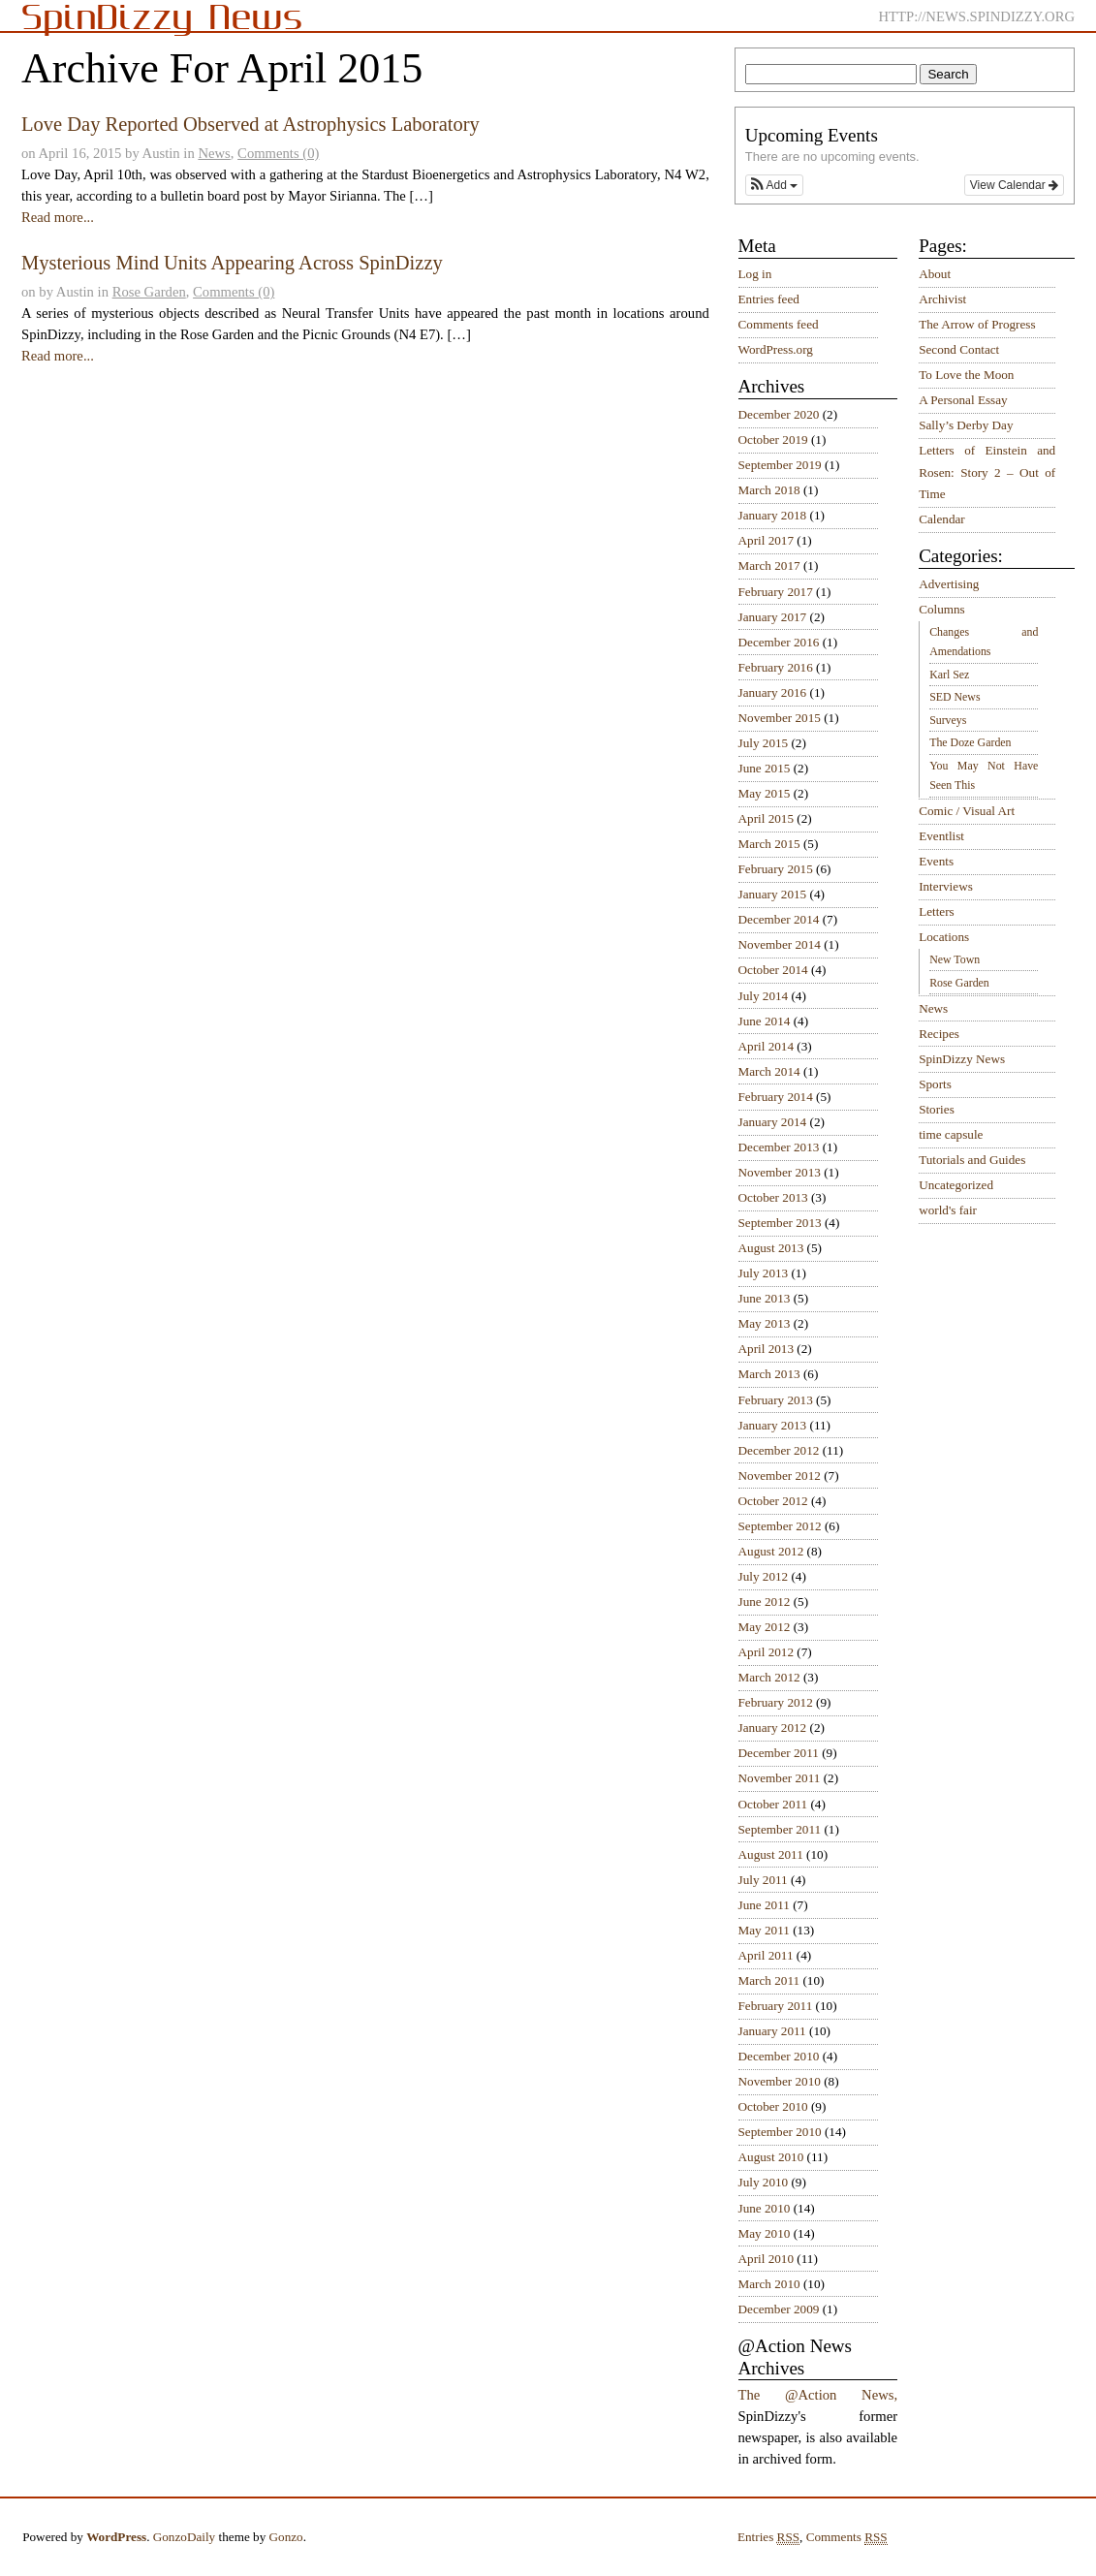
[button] (774, 185)
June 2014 (764, 1021)
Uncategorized (956, 1185)
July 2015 (763, 743)
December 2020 (779, 414)
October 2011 (773, 1804)
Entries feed (768, 299)
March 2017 (769, 565)
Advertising (949, 584)
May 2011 (764, 1930)
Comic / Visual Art (967, 810)
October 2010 (773, 2106)
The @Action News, (818, 2395)
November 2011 (779, 1778)
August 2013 (771, 1248)
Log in (755, 274)
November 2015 (779, 717)
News (214, 153)
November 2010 (779, 2081)
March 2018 (769, 490)
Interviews (946, 886)
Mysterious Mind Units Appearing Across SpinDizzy (232, 262)
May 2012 (764, 1626)
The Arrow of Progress (977, 324)
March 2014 (769, 1071)
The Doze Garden (970, 742)
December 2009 (779, 2309)
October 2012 (773, 1500)
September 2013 (780, 1222)
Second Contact (959, 349)
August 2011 (770, 1854)
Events (936, 861)
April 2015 (766, 818)
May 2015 (764, 793)
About (935, 274)
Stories (937, 1109)
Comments (847, 2537)
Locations (944, 936)
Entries (768, 2537)
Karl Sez (949, 674)
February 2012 (775, 1702)
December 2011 (778, 1752)
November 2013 (779, 1172)
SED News (954, 697)
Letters (937, 911)
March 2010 (769, 2284)
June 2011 (764, 1905)
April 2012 (766, 1652)
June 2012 (764, 1601)
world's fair (948, 1210)
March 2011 (769, 1980)
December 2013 (779, 1147)
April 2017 (766, 540)
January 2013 (772, 1425)
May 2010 (764, 2233)
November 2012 (779, 1475)
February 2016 (775, 667)
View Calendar (1014, 185)
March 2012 (769, 1677)
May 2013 (764, 1323)
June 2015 (764, 768)
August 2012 (771, 1551)
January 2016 (772, 692)
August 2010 (771, 2157)
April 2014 (766, 1046)
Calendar (942, 519)
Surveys (947, 720)
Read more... (57, 217)
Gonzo (286, 2536)
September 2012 (780, 1526)
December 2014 (779, 919)
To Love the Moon (966, 374)
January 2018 (772, 515)
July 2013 (763, 1273)
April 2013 (766, 1348)
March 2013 (769, 1374)
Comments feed (778, 324)
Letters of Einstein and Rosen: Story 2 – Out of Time (987, 472)
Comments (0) (278, 153)
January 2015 (772, 894)
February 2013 (775, 1400)
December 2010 (779, 2056)
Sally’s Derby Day (966, 425)
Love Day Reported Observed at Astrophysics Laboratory (250, 124)
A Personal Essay (963, 400)
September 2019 (780, 464)
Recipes (939, 1033)
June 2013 (764, 1298)
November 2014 (779, 944)
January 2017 (772, 617)
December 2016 (779, 642)
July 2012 (763, 1576)
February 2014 (775, 1096)
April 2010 (766, 2258)
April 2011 (766, 1955)
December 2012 (779, 1450)
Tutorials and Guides (972, 1159)
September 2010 (780, 2131)
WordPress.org (775, 349)
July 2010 (763, 2182)
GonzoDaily (184, 2536)
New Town (954, 959)
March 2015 (769, 843)
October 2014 (773, 969)
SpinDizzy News (962, 1059)
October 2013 (773, 1197)
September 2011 (780, 1829)
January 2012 (772, 1727)
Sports (935, 1084)
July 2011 (763, 1879)
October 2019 (773, 439)
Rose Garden (149, 291)
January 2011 (772, 2031)
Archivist (942, 299)
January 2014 (772, 1122)
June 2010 (764, 2208)
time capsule (951, 1134)
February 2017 (775, 591)
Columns (942, 609)
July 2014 (763, 996)
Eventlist (941, 836)
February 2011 (775, 2005)
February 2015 (775, 869)
